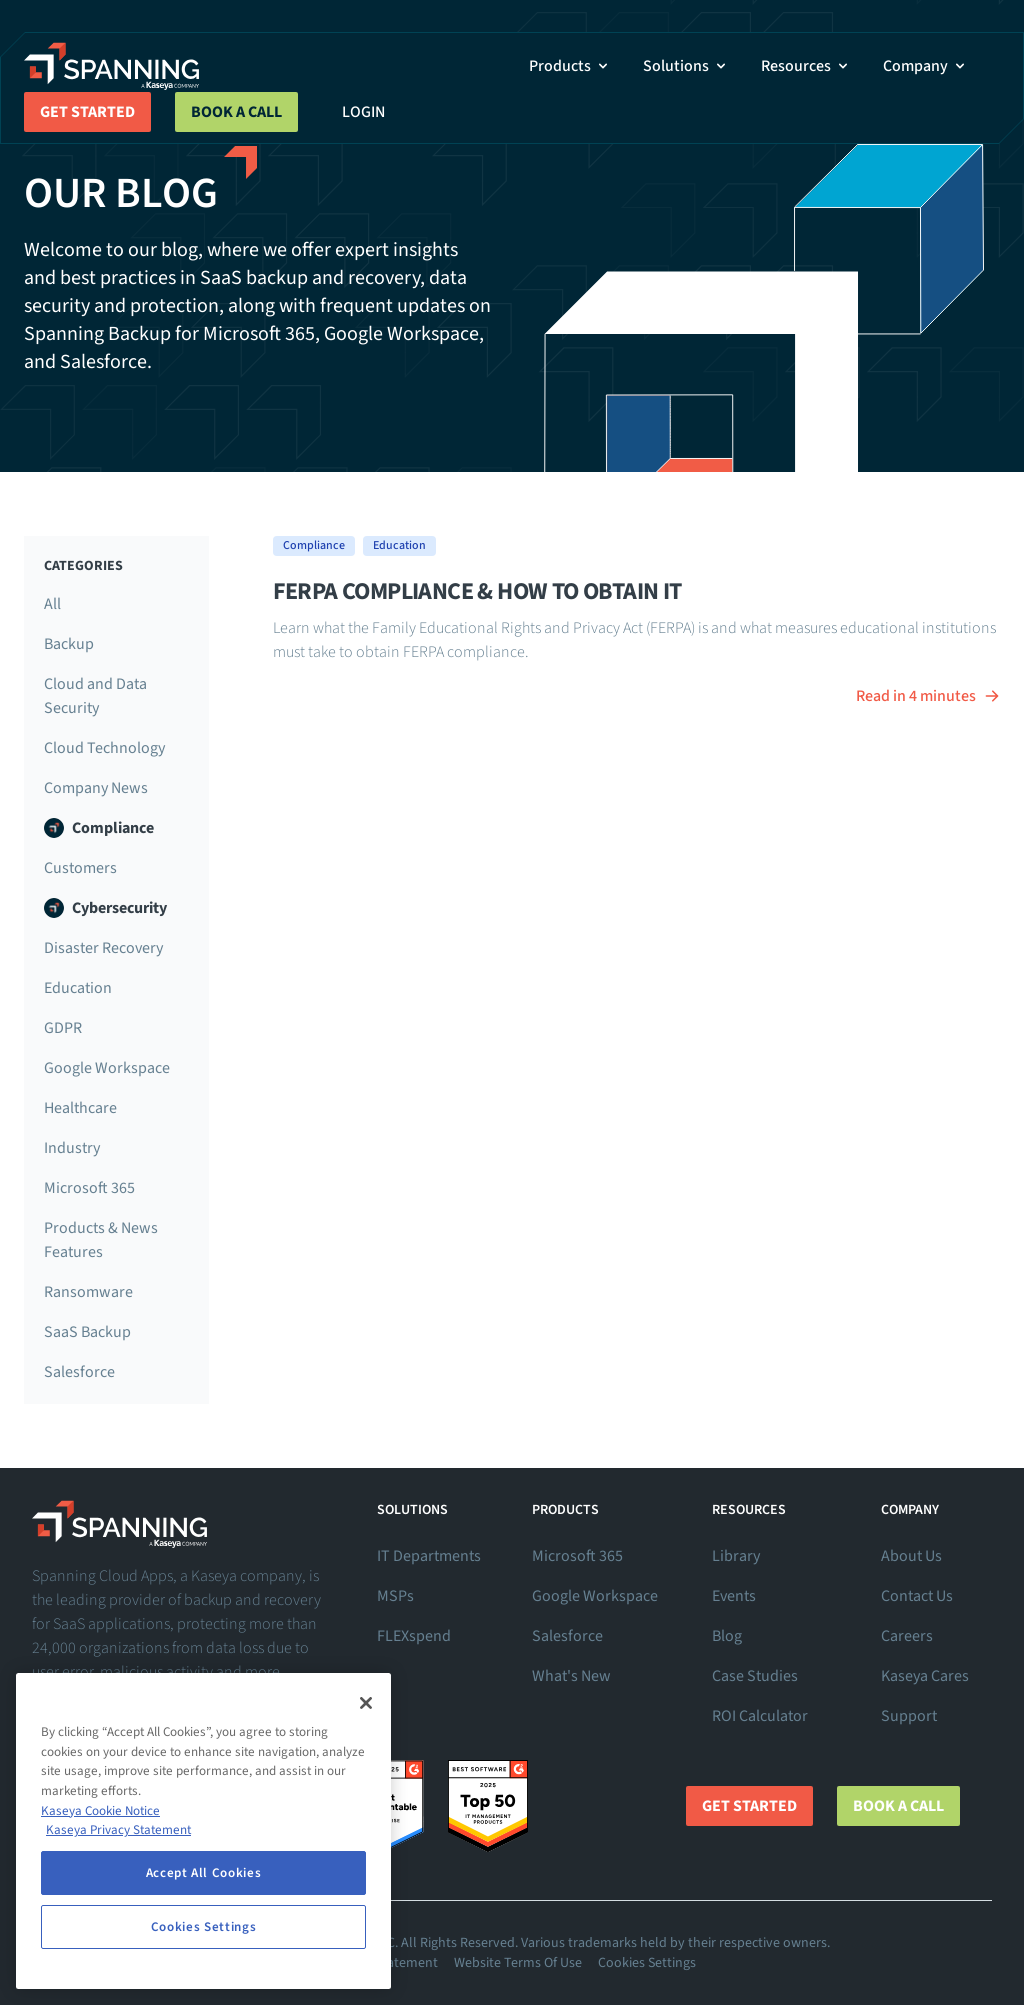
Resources (806, 66)
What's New (571, 1676)
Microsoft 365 (89, 1188)
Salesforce (79, 1372)
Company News (96, 788)
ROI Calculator (760, 1716)
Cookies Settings (647, 1963)
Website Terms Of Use (518, 1963)
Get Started (87, 112)
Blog (727, 1636)
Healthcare (80, 1108)
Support (909, 1716)
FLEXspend (414, 1636)
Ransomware (88, 1292)
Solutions (686, 66)
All (52, 604)
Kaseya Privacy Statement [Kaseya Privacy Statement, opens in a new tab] (118, 1830)
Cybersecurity (105, 908)
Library (736, 1556)
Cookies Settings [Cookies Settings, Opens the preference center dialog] (204, 1927)
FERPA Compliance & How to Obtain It (477, 591)
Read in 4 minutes (928, 696)
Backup (69, 644)
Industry (72, 1148)
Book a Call (236, 112)
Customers (80, 868)
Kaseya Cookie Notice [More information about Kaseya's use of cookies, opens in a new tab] (100, 1811)
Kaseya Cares (925, 1676)
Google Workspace (107, 1068)
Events (734, 1596)
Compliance (99, 828)
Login (363, 112)
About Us (911, 1556)
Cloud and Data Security (95, 696)
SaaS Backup (87, 1332)
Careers (907, 1636)
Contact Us (917, 1596)
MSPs (395, 1596)
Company (925, 66)
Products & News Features (101, 1240)
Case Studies (755, 1676)
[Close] (366, 1703)
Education (78, 988)
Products (570, 66)
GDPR (63, 1028)
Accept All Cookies (204, 1873)
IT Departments (429, 1556)
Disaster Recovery (103, 948)
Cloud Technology (104, 748)
